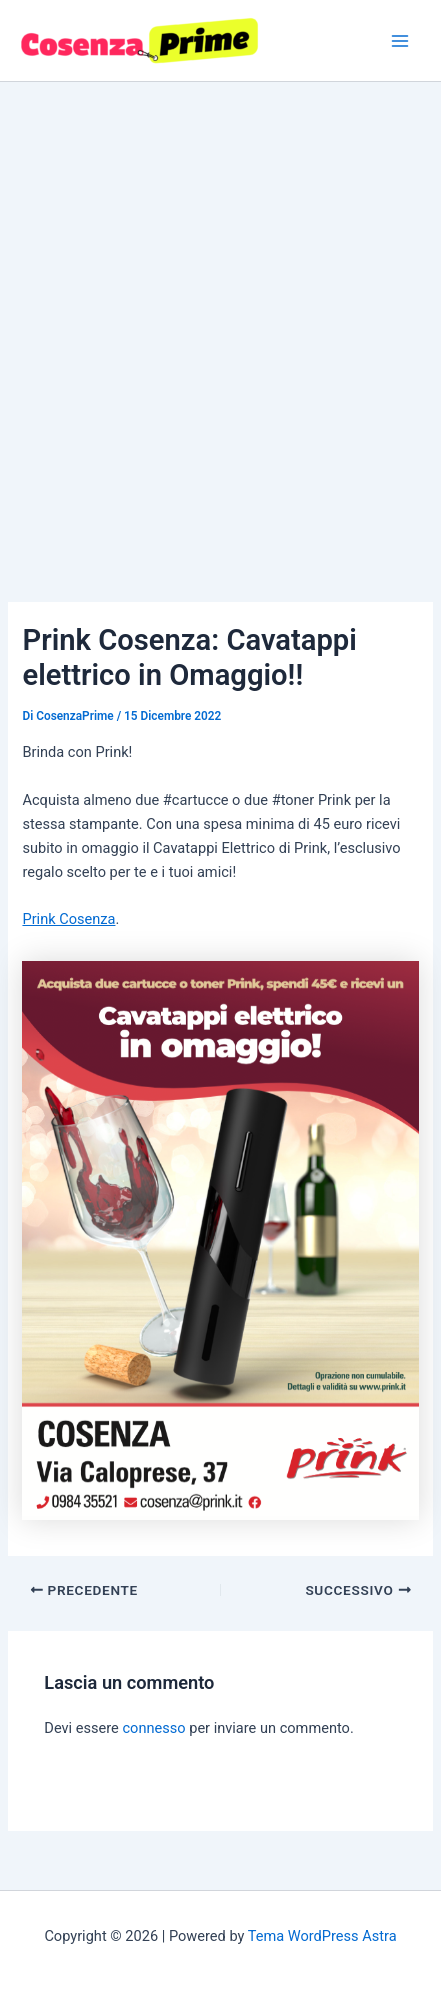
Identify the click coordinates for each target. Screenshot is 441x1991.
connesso (153, 1728)
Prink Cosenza (68, 919)
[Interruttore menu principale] (400, 41)
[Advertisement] (220, 312)
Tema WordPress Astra (322, 1936)
